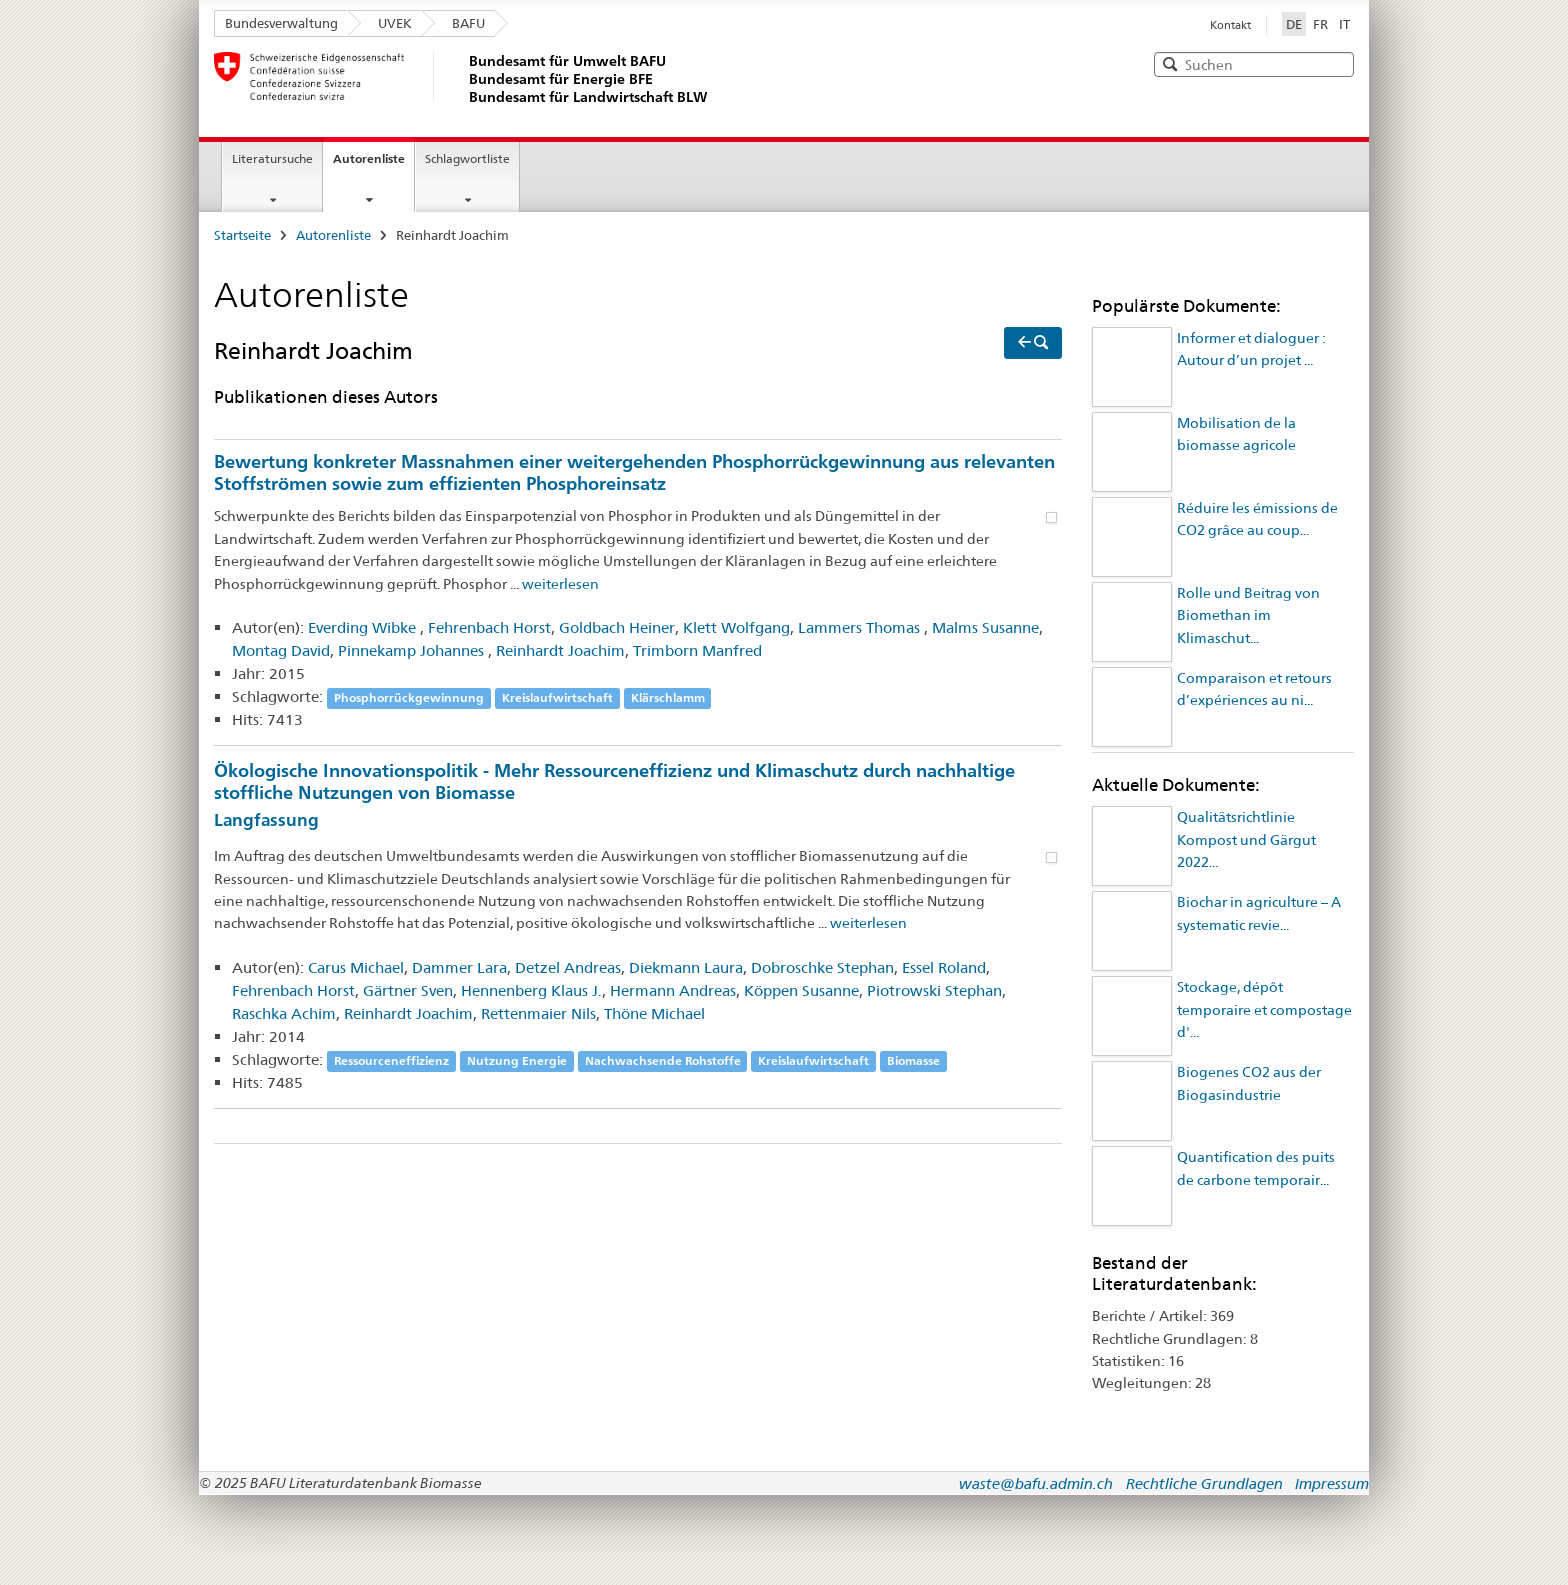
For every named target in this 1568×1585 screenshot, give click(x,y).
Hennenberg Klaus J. (531, 990)
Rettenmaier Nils (538, 1013)
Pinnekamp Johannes (413, 650)
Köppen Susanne (801, 990)
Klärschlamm (668, 697)
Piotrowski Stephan (934, 990)
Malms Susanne (985, 627)
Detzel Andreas (568, 967)
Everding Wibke (364, 627)
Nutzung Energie (517, 1060)
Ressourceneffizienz (391, 1060)
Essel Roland (944, 967)
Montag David (281, 650)
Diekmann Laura (686, 967)
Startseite (242, 235)
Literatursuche (272, 158)
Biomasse (913, 1060)
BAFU (468, 23)
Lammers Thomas (861, 627)
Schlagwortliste (467, 158)
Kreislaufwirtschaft (557, 697)
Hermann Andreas (673, 990)
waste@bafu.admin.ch (1036, 1483)
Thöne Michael (654, 1013)
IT (1344, 24)
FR (1320, 24)
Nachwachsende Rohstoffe (663, 1060)
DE (1296, 23)
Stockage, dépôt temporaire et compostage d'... (1264, 1009)
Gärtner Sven (408, 990)
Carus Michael (356, 967)
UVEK (395, 23)
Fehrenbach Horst (489, 627)
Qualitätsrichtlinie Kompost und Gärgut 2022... (1246, 839)
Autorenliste (369, 158)
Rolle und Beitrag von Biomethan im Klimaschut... (1248, 615)
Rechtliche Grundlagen (1204, 1483)
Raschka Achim (284, 1013)
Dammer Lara (459, 967)
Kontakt (1230, 25)
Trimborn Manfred (697, 650)
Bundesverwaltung (281, 23)
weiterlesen (560, 584)
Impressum (1332, 1483)
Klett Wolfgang (736, 627)
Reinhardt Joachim (560, 650)
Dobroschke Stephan (822, 967)
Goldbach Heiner (617, 627)
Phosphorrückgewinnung (409, 697)
